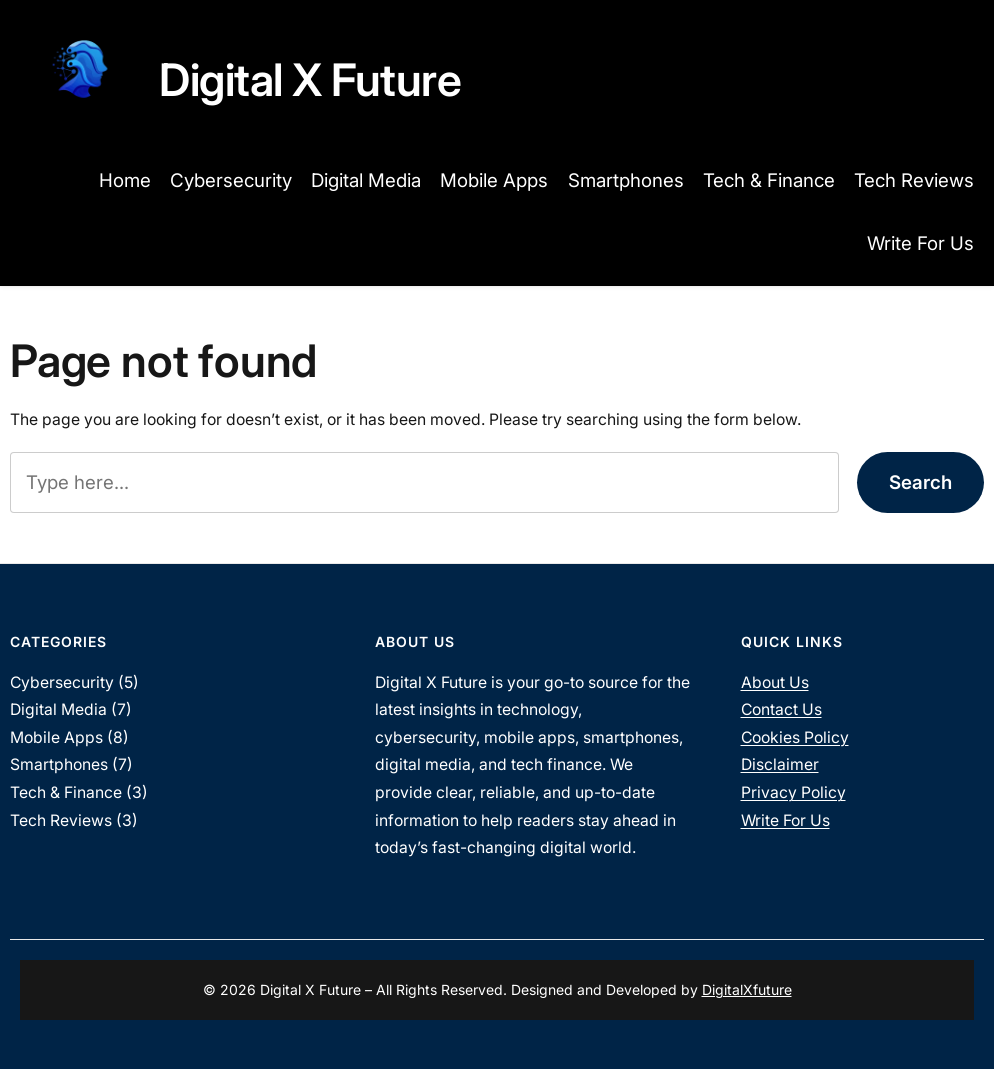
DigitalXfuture (747, 989)
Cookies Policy (795, 737)
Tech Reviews (61, 820)
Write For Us (785, 820)
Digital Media (58, 709)
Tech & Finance (66, 792)
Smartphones (59, 764)
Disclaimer (780, 764)
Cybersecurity (62, 682)
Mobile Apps (56, 737)
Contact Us (781, 709)
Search (920, 482)
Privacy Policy (793, 792)
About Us (775, 682)
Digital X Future (310, 80)
